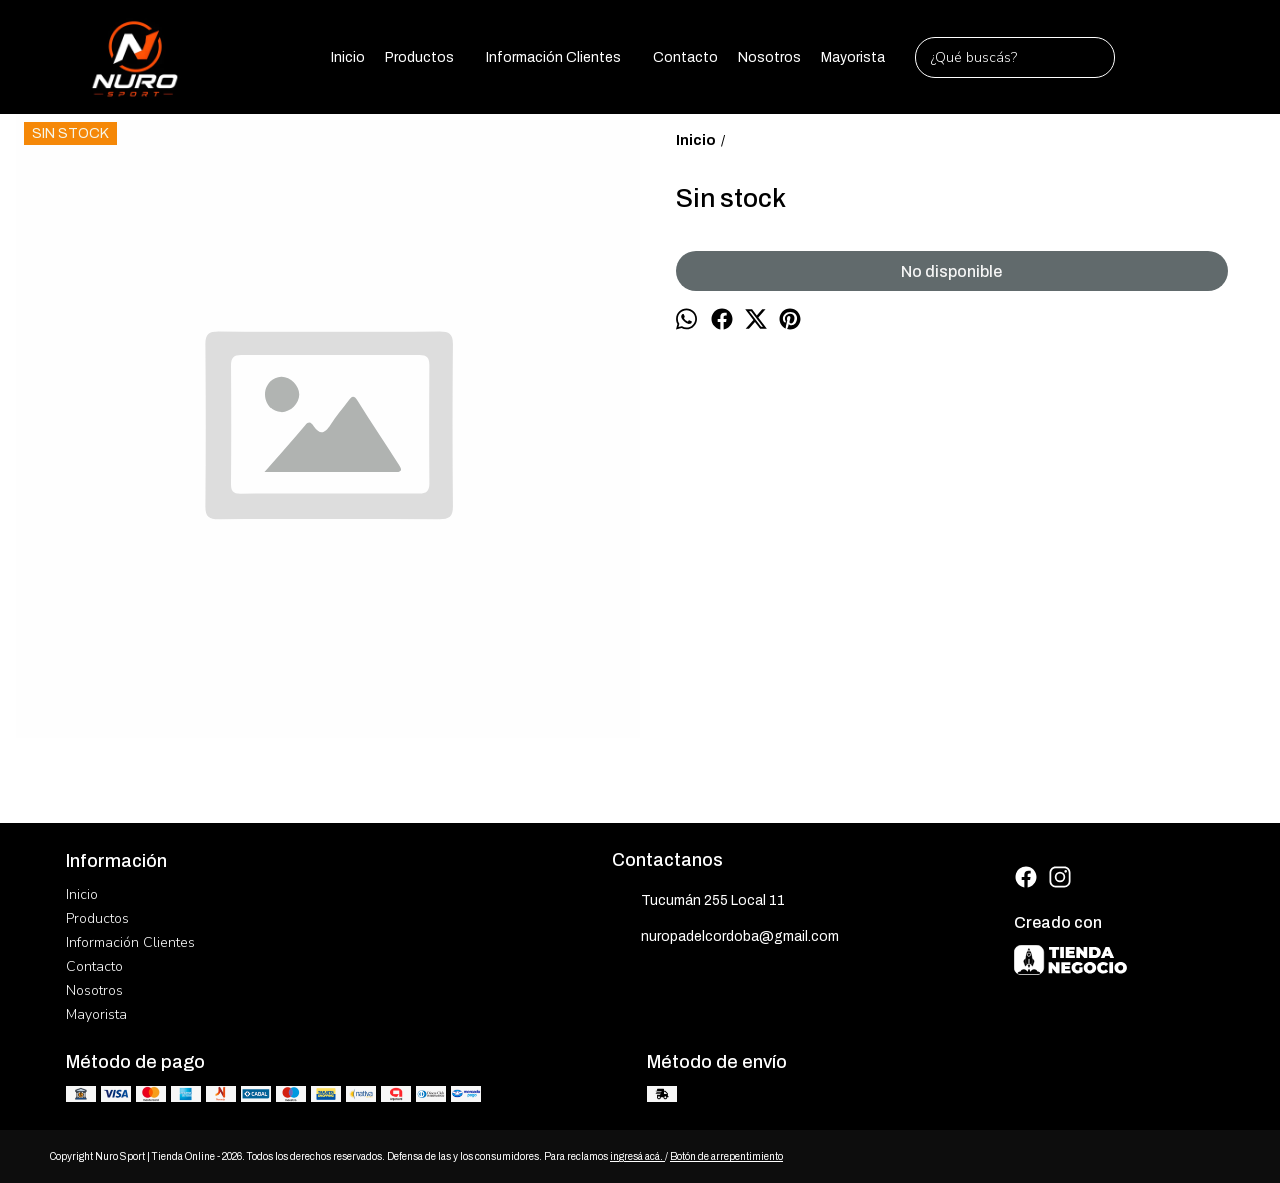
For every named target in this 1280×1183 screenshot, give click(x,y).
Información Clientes (563, 57)
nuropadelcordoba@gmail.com (725, 938)
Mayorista (853, 57)
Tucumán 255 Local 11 (698, 902)
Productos (429, 57)
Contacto (685, 57)
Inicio (348, 57)
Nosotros (769, 57)
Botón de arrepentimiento (726, 1156)
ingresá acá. (637, 1156)
